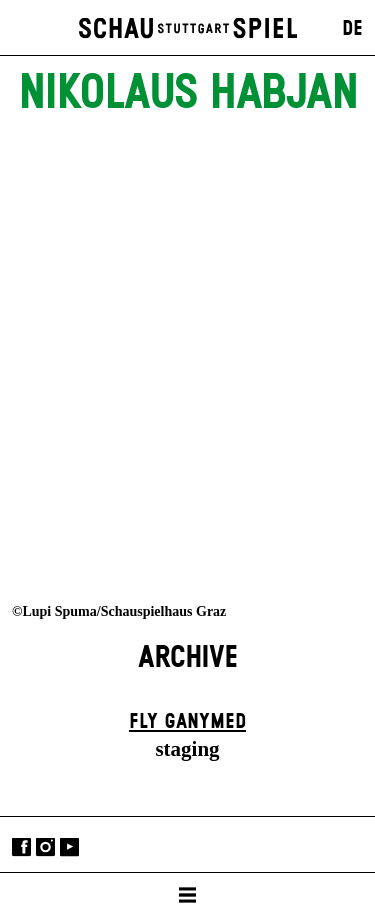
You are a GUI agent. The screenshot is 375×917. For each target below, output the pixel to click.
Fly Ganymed (187, 722)
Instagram (45, 846)
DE (352, 29)
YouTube (69, 846)
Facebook (21, 846)
